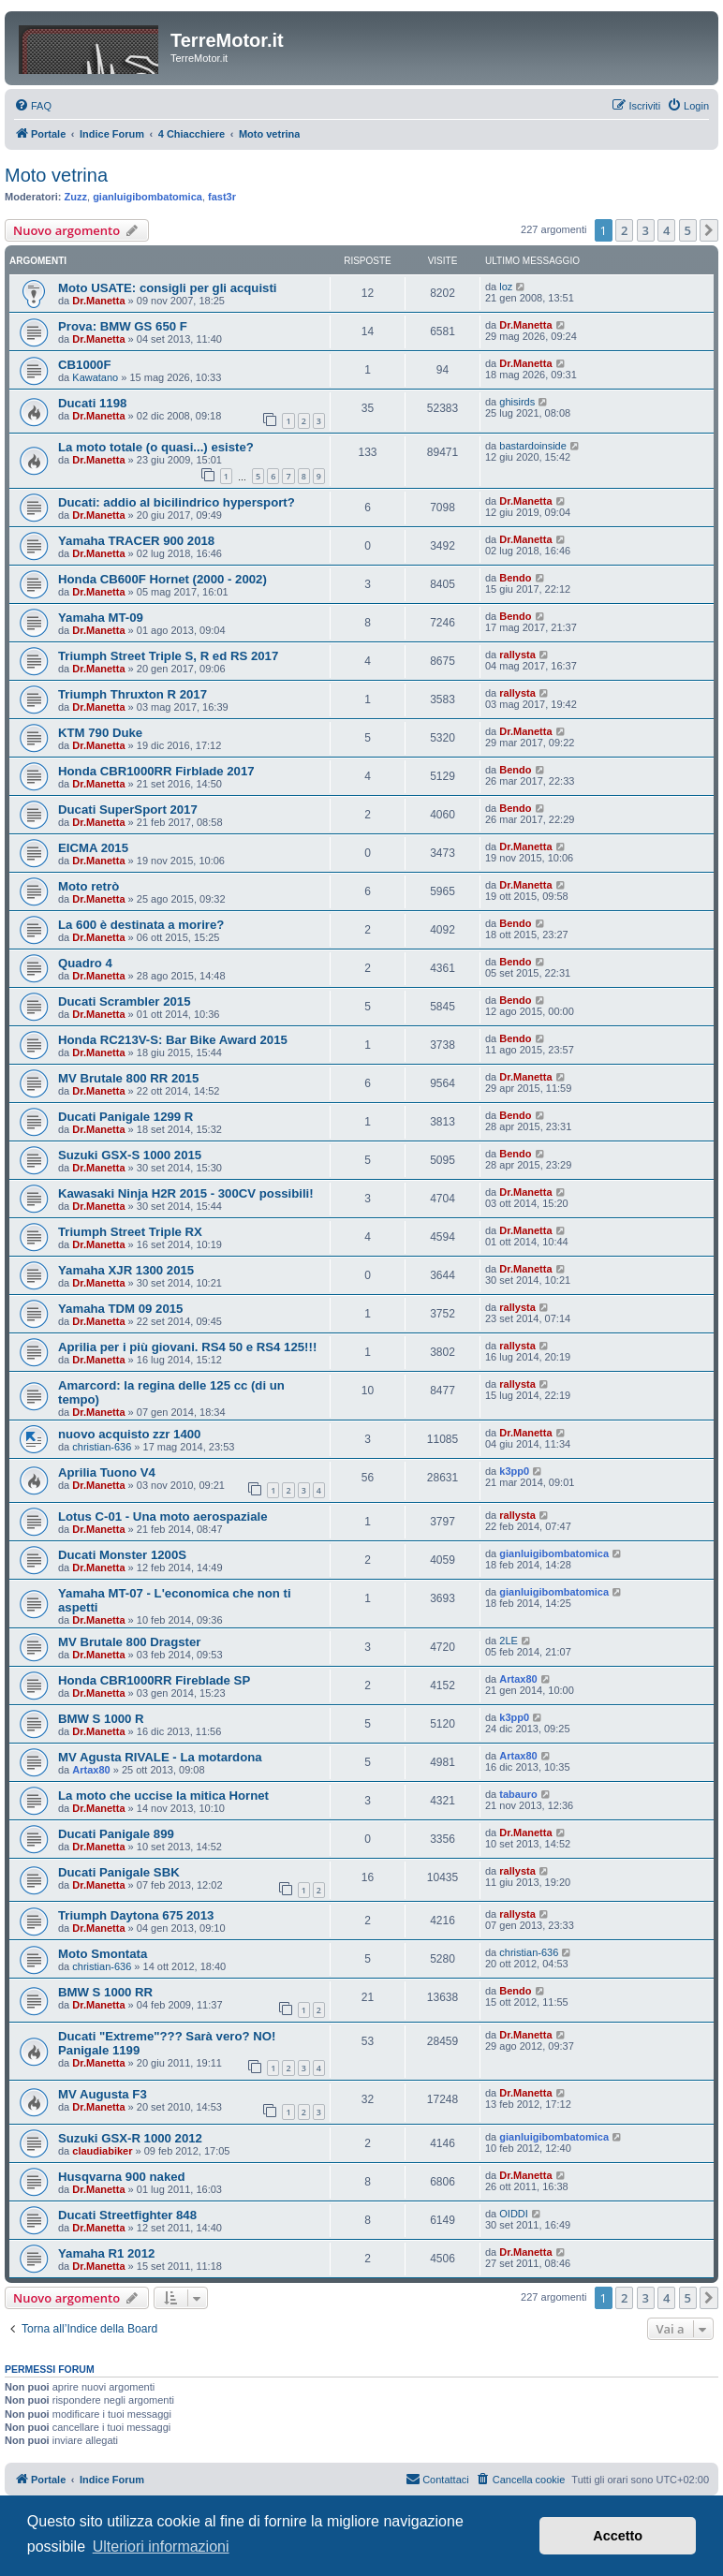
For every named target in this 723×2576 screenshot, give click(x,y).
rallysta (517, 654)
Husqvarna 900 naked (121, 2177)
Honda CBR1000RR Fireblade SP (154, 1680)
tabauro (518, 1794)
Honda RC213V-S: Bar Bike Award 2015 (173, 1040)
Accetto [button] (617, 2535)
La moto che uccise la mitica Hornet (163, 1795)
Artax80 (518, 1679)
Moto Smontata (102, 1954)
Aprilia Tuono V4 (106, 1472)
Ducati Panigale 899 (116, 1834)
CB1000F (84, 365)
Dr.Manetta (98, 300)
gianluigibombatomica (147, 196)
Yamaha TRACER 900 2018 (136, 541)
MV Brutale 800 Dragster (129, 1642)
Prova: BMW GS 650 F (122, 326)
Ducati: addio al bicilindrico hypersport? (176, 502)
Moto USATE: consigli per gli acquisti (167, 288)
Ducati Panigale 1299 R (125, 1117)
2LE (508, 1640)
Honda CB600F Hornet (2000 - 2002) (162, 579)
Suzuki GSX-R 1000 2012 (130, 2138)
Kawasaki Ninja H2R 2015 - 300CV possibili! (186, 1193)
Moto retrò (88, 886)
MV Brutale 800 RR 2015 (128, 1078)
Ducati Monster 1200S (122, 1555)
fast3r (222, 196)
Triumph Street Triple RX (130, 1232)
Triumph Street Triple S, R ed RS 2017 (168, 656)
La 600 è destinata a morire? (141, 925)
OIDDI (513, 2213)
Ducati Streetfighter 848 (127, 2215)
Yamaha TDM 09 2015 (120, 1309)
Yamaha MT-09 (100, 618)
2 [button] (624, 230)
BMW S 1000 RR (105, 1992)
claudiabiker (102, 2150)
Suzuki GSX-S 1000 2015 (129, 1155)
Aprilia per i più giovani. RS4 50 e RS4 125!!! (187, 1347)
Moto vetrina (56, 175)
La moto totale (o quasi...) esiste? (156, 447)
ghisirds (517, 401)
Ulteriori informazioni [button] (161, 2546)
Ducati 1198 (92, 403)
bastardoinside (533, 445)
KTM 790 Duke (100, 733)
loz (505, 286)
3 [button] (645, 230)
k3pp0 (514, 1471)
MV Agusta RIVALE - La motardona (160, 1757)
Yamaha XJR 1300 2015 (126, 1270)
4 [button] (666, 230)
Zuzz (76, 196)
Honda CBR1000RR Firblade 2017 (156, 771)
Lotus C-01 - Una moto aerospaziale (163, 1516)
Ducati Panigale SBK (119, 1872)
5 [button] (688, 230)
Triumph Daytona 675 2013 (136, 1915)
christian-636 (101, 1446)
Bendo (515, 577)
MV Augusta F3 (102, 2094)
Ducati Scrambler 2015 (124, 1001)
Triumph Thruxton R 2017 (132, 694)
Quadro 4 (85, 963)
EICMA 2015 (93, 848)
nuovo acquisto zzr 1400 (129, 1434)
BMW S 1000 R (101, 1719)
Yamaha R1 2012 (106, 2253)
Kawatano (95, 377)
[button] (709, 230)
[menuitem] (33, 106)
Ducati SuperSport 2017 (128, 809)
